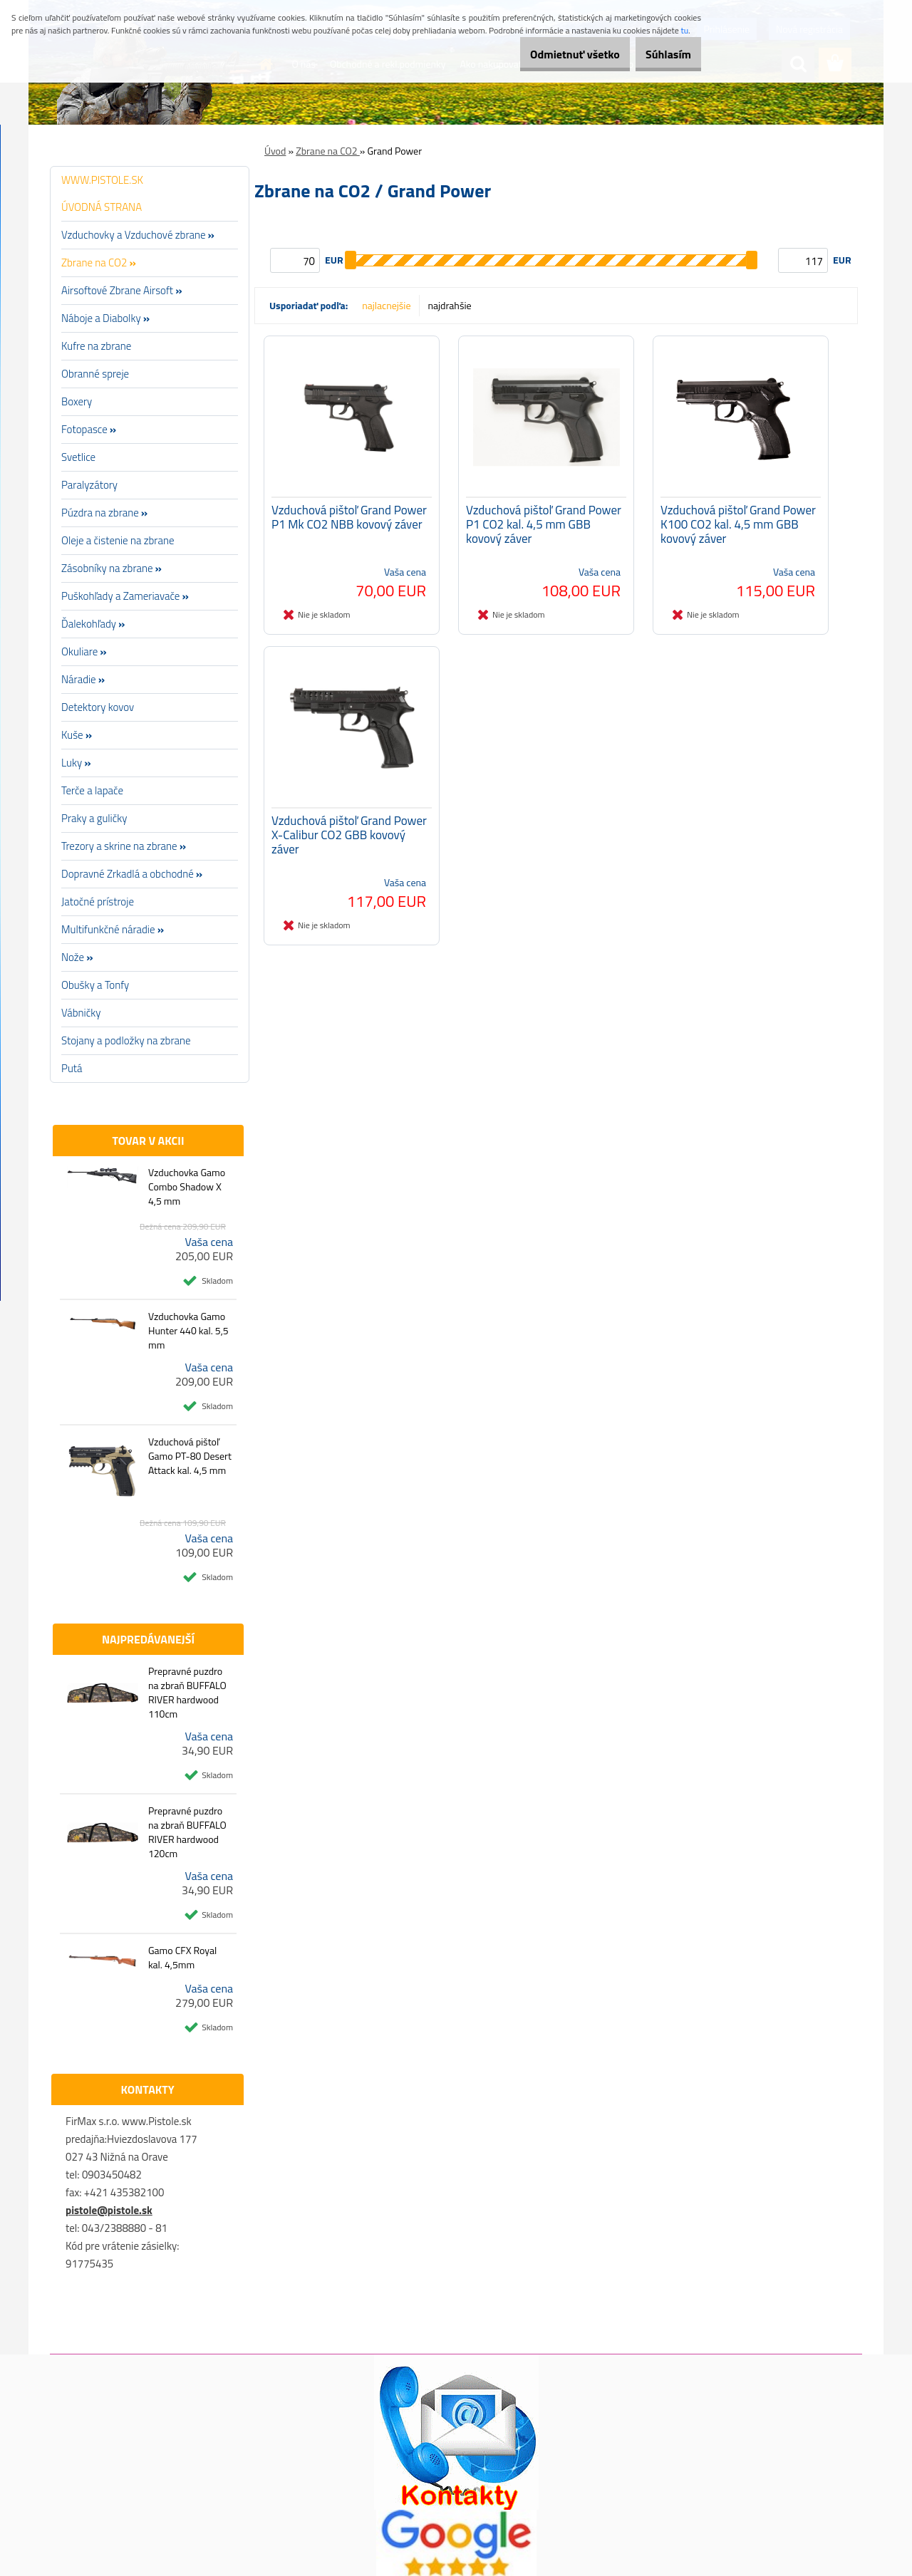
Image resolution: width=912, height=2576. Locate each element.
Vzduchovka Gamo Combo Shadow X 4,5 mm (186, 1186)
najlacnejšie (386, 305)
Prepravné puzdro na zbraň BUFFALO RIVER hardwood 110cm (187, 1692)
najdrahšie (450, 305)
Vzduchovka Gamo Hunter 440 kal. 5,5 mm (188, 1330)
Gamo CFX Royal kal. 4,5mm (182, 1957)
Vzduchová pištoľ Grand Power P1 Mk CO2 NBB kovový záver (349, 524)
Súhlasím (660, 54)
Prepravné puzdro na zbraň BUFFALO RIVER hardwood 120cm (187, 1832)
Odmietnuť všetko (551, 54)
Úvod (275, 150)
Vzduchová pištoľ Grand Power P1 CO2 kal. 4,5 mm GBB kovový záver (543, 531)
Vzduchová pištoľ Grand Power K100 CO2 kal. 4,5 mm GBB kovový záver (738, 531)
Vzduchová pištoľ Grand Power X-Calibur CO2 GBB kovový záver (349, 848)
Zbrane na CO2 (328, 150)
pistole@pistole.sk (109, 2210)
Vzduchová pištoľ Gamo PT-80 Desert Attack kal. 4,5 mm (190, 1456)
